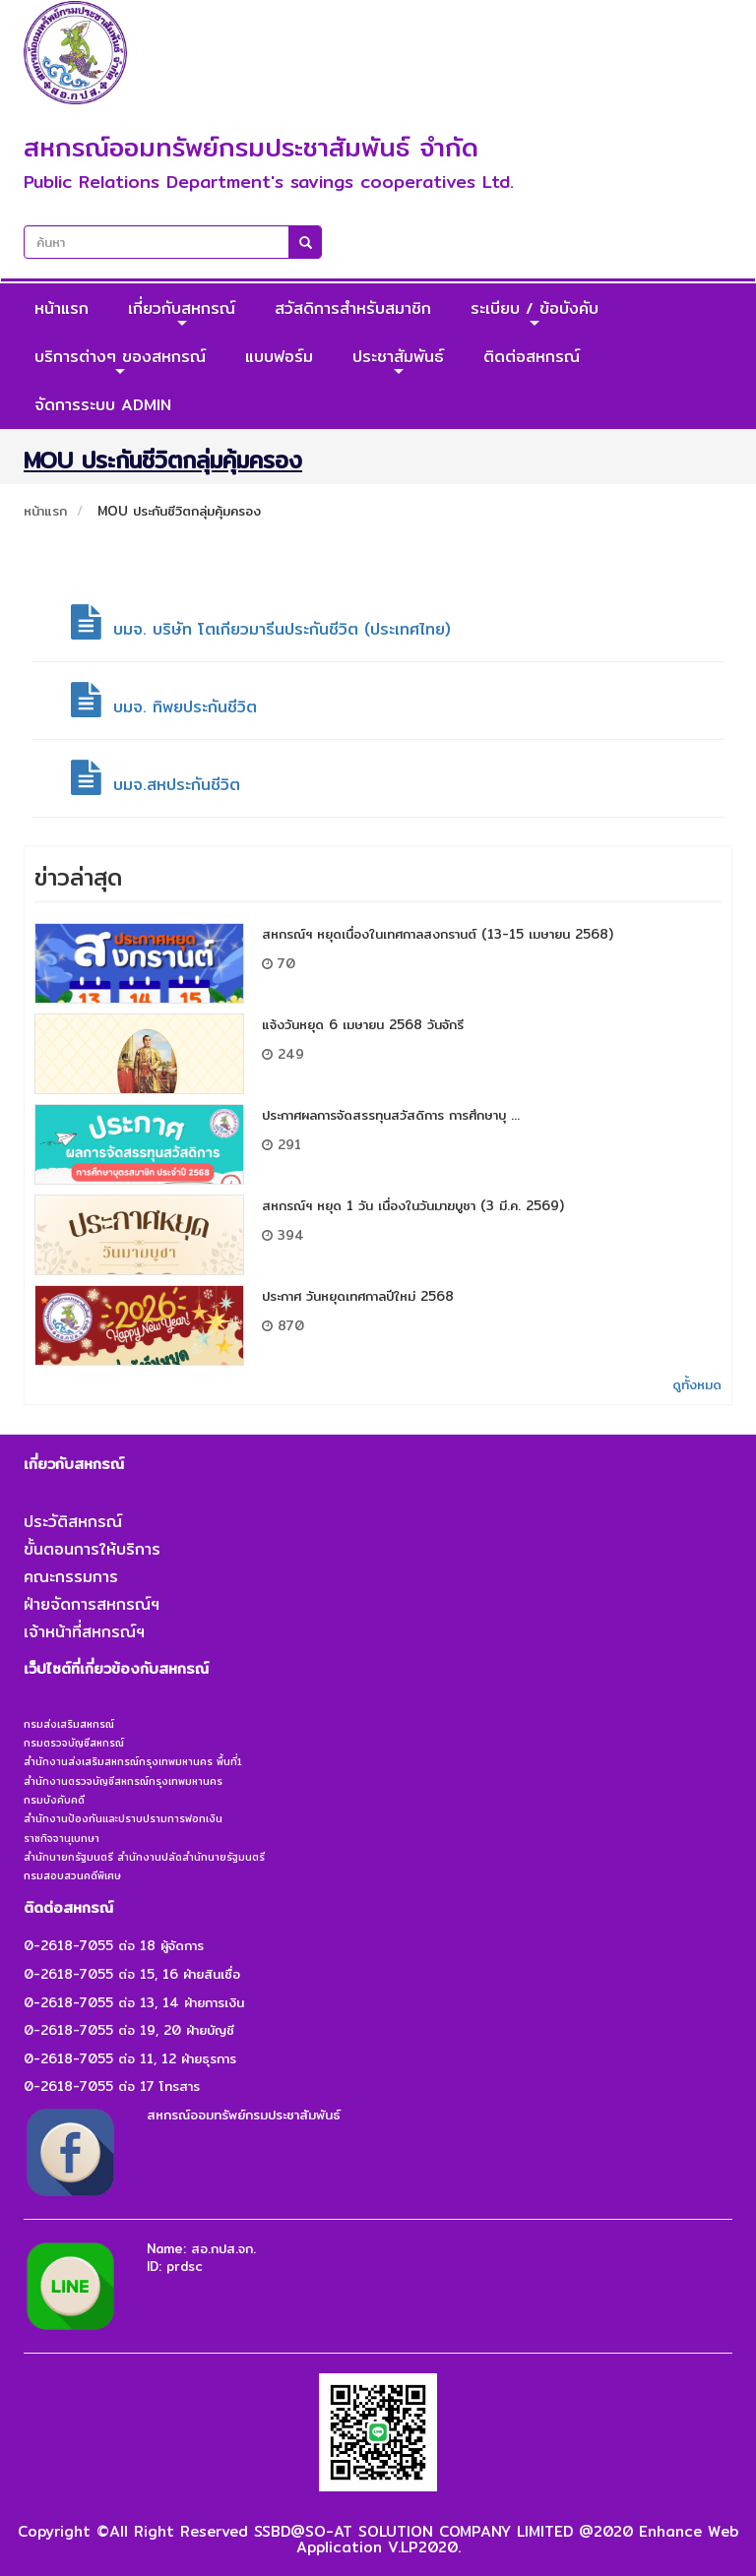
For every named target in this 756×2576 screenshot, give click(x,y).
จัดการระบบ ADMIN (102, 405)
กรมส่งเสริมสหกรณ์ (69, 1724)
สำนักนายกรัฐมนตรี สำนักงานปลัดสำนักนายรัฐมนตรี (144, 1857)
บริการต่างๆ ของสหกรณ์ (120, 361)
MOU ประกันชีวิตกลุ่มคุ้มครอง (179, 511)
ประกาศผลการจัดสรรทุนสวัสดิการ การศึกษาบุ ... (391, 1115)
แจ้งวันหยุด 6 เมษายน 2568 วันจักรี (363, 1024)
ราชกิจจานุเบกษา (61, 1838)
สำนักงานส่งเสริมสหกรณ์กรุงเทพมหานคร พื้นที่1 (133, 1761)
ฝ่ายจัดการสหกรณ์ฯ (91, 1604)
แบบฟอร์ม (279, 356)
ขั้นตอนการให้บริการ (92, 1549)
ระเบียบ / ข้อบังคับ (534, 313)
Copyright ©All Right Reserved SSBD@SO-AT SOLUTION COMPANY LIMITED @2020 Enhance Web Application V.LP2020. (378, 2539)
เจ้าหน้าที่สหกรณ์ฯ (84, 1632)
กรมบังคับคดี (54, 1800)
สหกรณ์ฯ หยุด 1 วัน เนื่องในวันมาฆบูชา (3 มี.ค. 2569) (413, 1205)
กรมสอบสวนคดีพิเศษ (72, 1875)
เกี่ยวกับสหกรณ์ (181, 313)
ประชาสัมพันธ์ (398, 361)
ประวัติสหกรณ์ (73, 1521)
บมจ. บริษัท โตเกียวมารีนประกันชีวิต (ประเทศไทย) (261, 629)
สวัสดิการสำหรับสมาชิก (353, 308)
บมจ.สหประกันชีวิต (155, 784)
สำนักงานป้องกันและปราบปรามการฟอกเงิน (123, 1818)
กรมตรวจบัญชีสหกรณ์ (74, 1742)
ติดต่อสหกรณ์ (531, 356)
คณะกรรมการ (71, 1576)
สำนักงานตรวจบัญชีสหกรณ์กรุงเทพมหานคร (123, 1781)
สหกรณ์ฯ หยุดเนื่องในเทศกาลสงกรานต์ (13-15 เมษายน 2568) (437, 934)
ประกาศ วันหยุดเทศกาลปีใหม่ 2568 (358, 1296)
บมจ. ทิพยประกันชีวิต (164, 707)
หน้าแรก (61, 308)
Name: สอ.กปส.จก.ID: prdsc (201, 2258)
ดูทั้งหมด (697, 1384)
